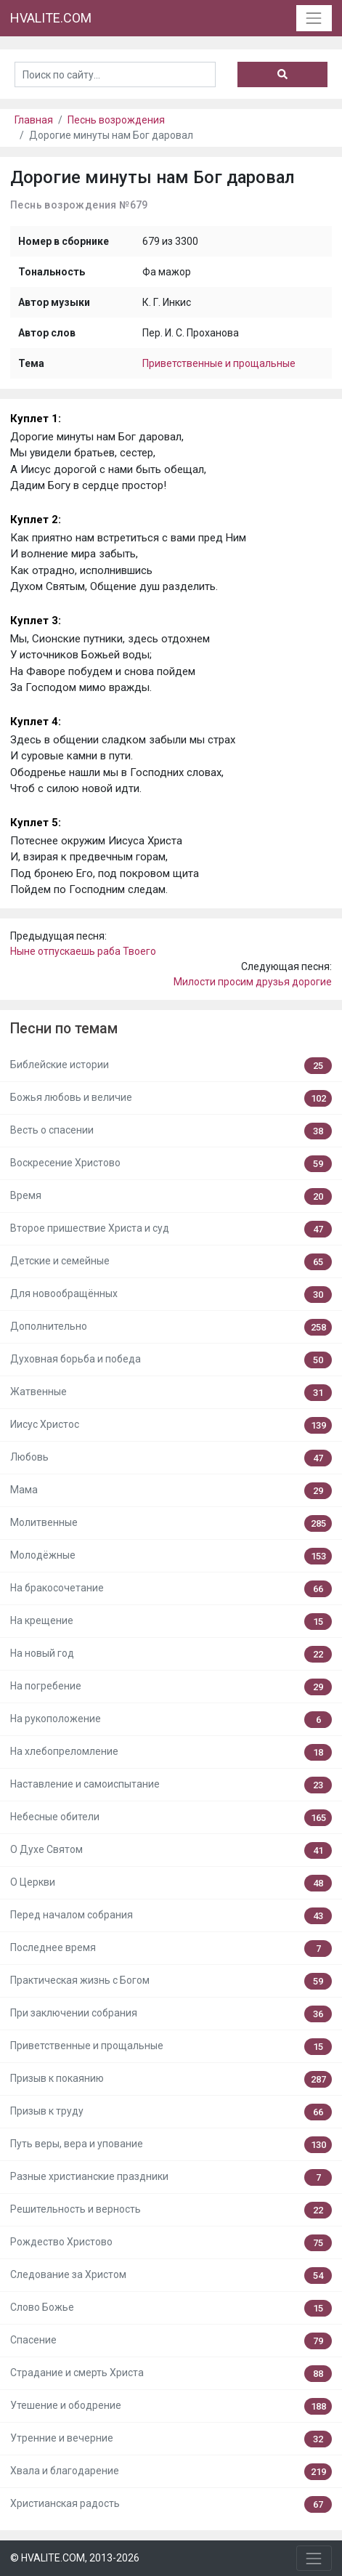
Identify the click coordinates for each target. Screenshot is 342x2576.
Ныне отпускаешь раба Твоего (83, 951)
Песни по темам (64, 1028)
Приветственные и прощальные (219, 363)
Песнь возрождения (116, 120)
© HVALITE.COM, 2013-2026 (74, 2558)
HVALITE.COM (50, 17)
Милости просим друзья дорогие (253, 982)
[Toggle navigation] (314, 18)
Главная (34, 120)
